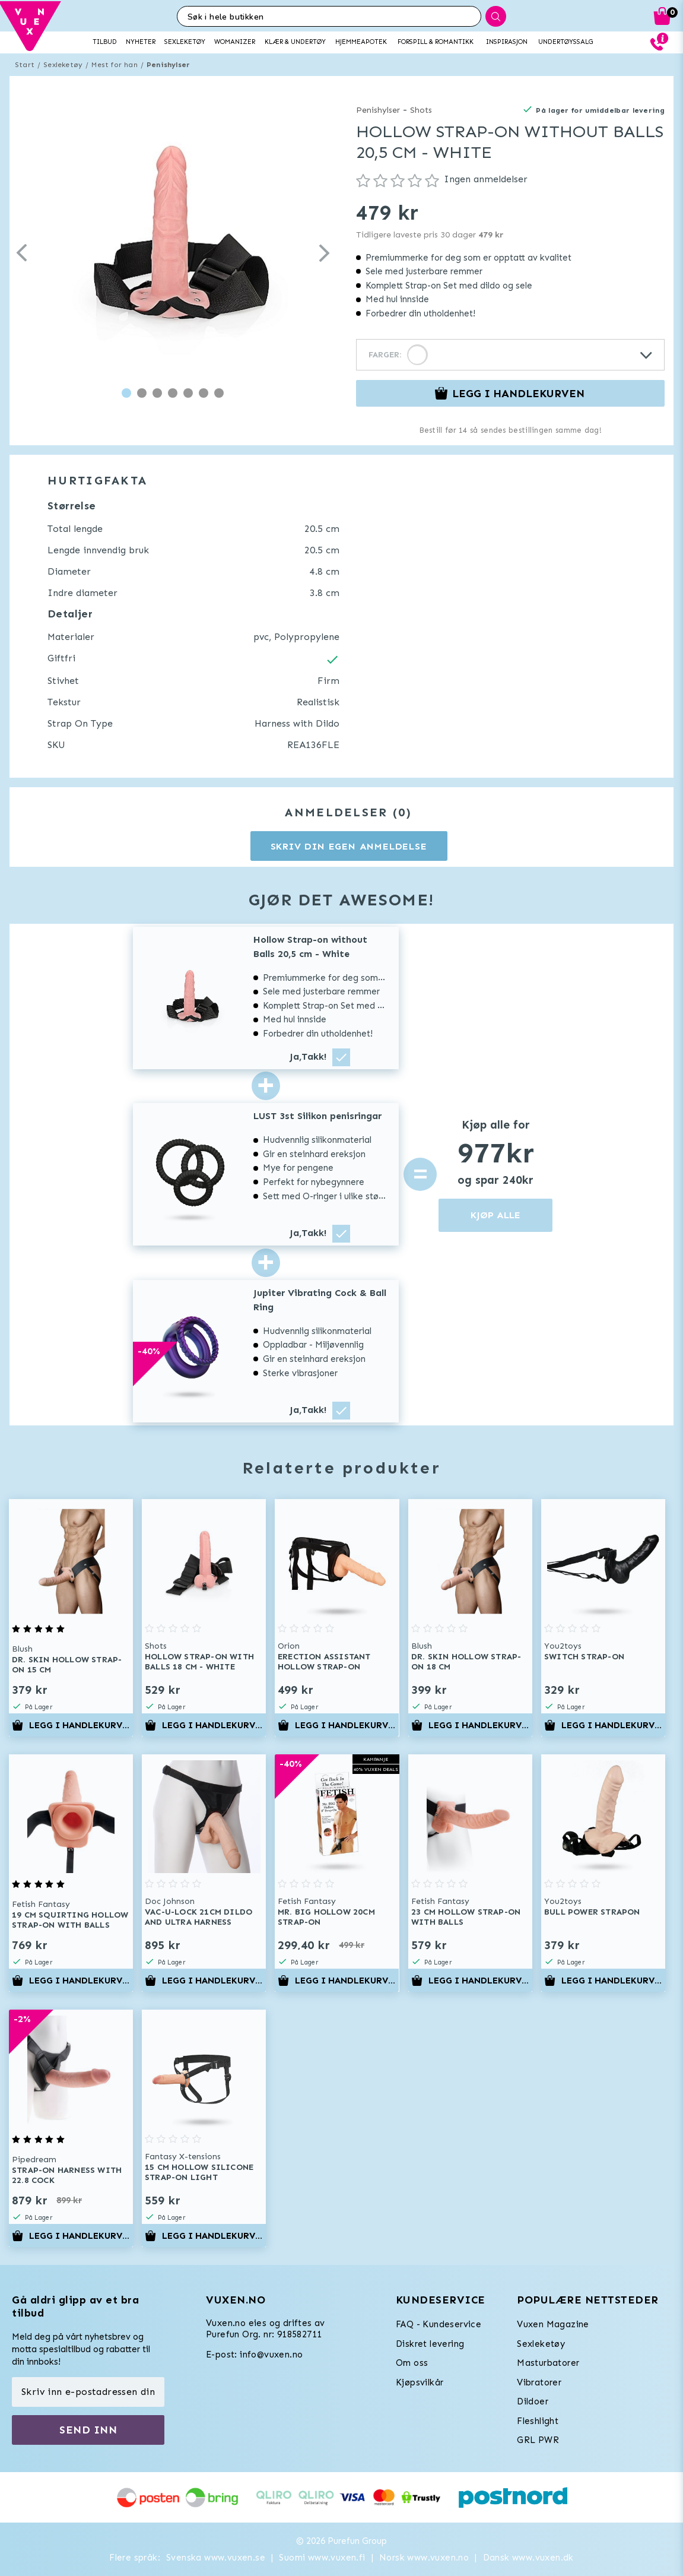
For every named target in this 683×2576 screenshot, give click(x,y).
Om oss (412, 2363)
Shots (421, 110)
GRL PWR (538, 2440)
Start (24, 65)
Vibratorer (539, 2382)
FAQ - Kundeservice (438, 2324)
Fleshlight (537, 2421)
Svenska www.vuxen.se (215, 2557)
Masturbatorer (548, 2363)
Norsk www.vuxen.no (424, 2557)
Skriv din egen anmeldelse (349, 846)
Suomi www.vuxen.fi (322, 2557)
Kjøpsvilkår (419, 2382)
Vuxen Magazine (553, 2324)
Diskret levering (430, 2344)
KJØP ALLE (495, 1215)
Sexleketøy (62, 65)
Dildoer (532, 2401)
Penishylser (168, 65)
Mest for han (114, 65)
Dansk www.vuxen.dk (528, 2557)
